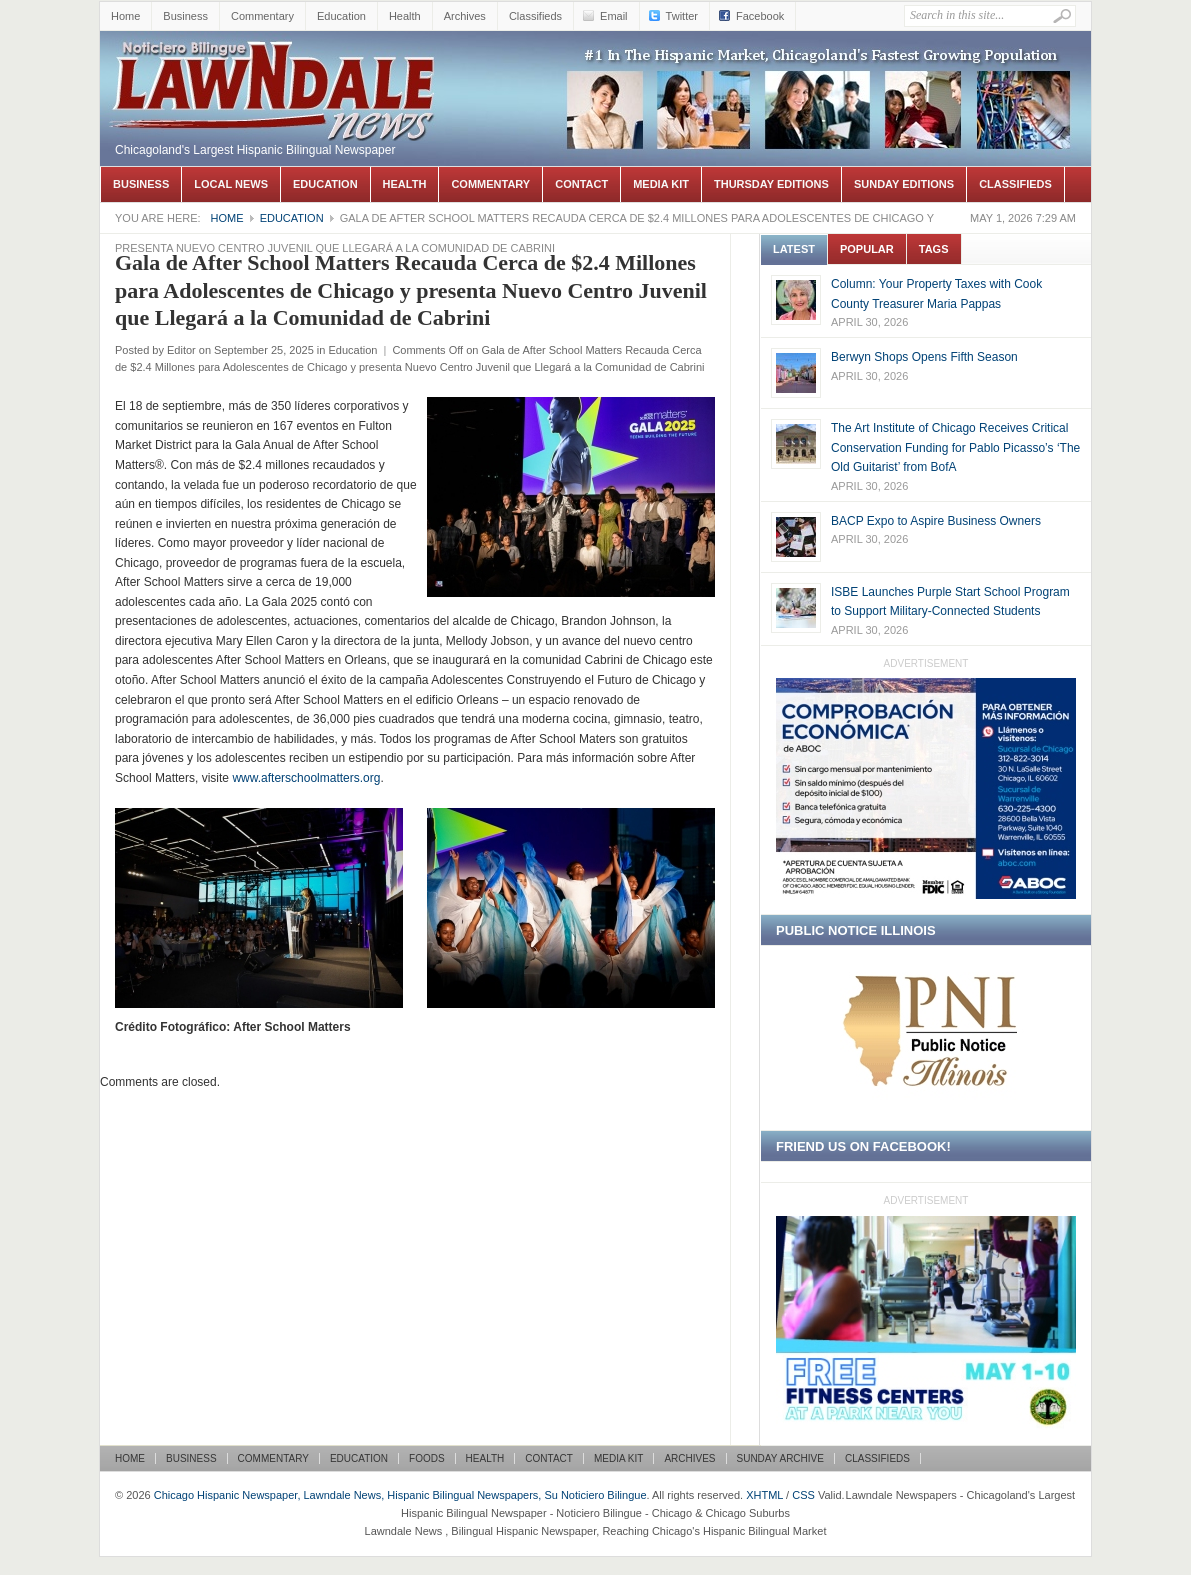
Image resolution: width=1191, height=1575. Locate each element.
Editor (181, 350)
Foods (427, 1458)
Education (341, 16)
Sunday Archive (780, 1458)
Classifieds (535, 16)
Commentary (262, 16)
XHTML (764, 1495)
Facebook (760, 16)
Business (185, 16)
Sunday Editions (904, 184)
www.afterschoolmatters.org (306, 778)
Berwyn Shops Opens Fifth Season (924, 357)
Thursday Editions (771, 184)
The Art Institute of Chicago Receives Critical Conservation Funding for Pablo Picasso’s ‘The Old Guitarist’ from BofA (955, 447)
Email (614, 16)
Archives (465, 16)
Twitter (682, 16)
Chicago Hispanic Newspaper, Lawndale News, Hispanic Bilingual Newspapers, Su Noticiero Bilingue (275, 61)
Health (405, 16)
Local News (231, 184)
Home (125, 16)
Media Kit (661, 184)
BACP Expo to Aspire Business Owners (936, 521)
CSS (803, 1495)
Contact (581, 184)
